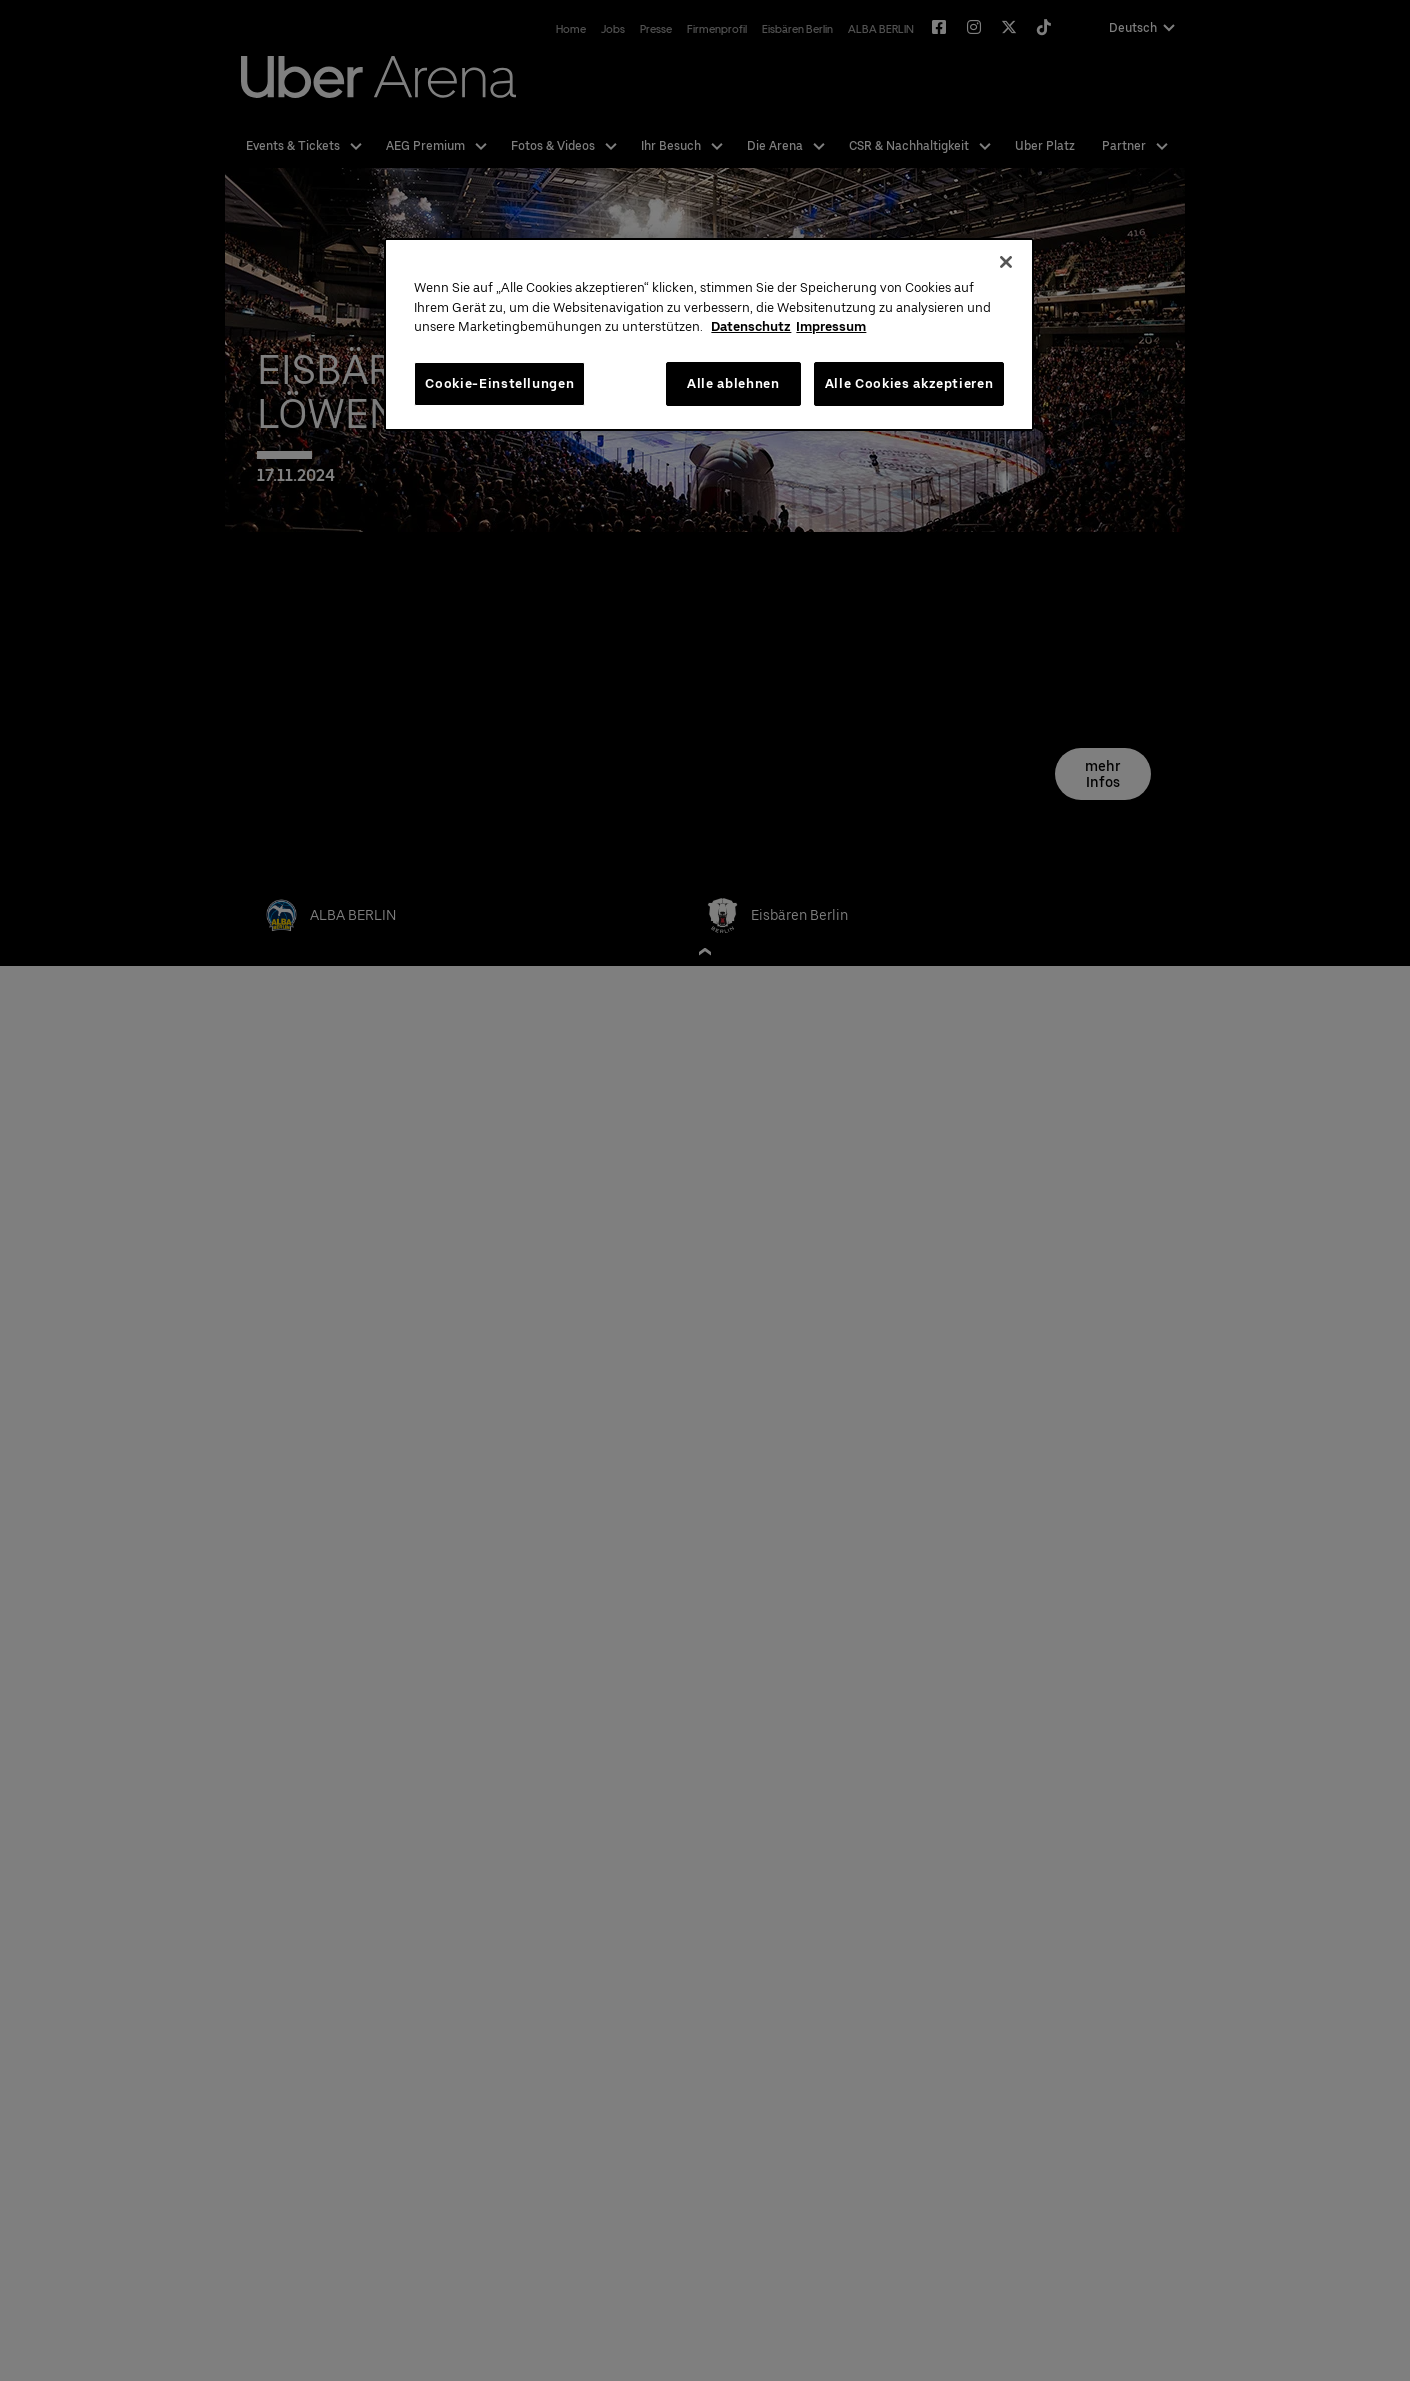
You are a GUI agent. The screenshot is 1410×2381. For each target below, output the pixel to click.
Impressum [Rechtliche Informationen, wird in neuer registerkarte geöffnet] (831, 326)
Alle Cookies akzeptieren (909, 383)
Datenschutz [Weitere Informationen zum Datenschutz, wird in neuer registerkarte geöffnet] (751, 326)
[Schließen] (1006, 262)
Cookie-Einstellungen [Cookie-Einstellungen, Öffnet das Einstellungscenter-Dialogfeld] (499, 383)
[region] (709, 334)
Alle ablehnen (733, 383)
